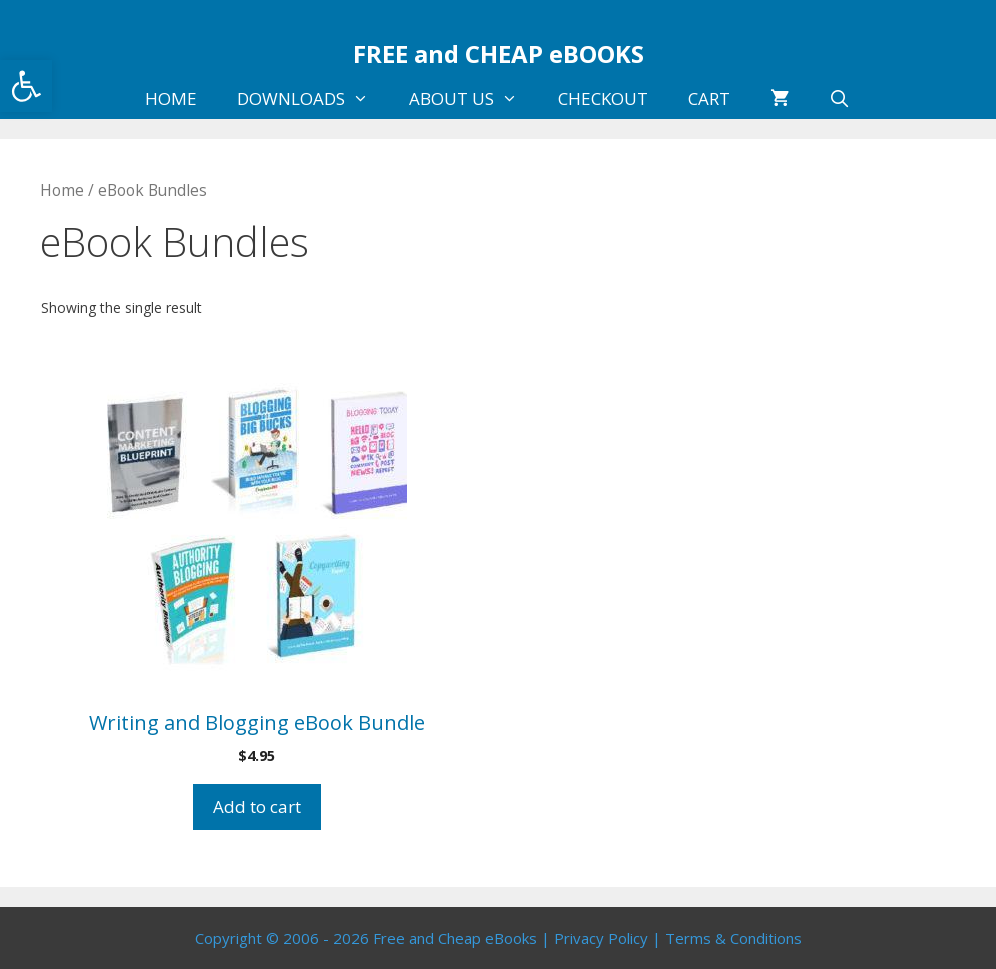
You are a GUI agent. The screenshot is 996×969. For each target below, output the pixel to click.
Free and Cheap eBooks (455, 938)
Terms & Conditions (733, 938)
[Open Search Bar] (840, 99)
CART (709, 98)
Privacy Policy (601, 938)
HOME (171, 98)
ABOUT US (473, 99)
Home (62, 190)
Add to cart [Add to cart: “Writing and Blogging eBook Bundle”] (257, 806)
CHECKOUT (603, 98)
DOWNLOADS (313, 99)
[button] (26, 86)
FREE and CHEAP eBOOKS (498, 53)
